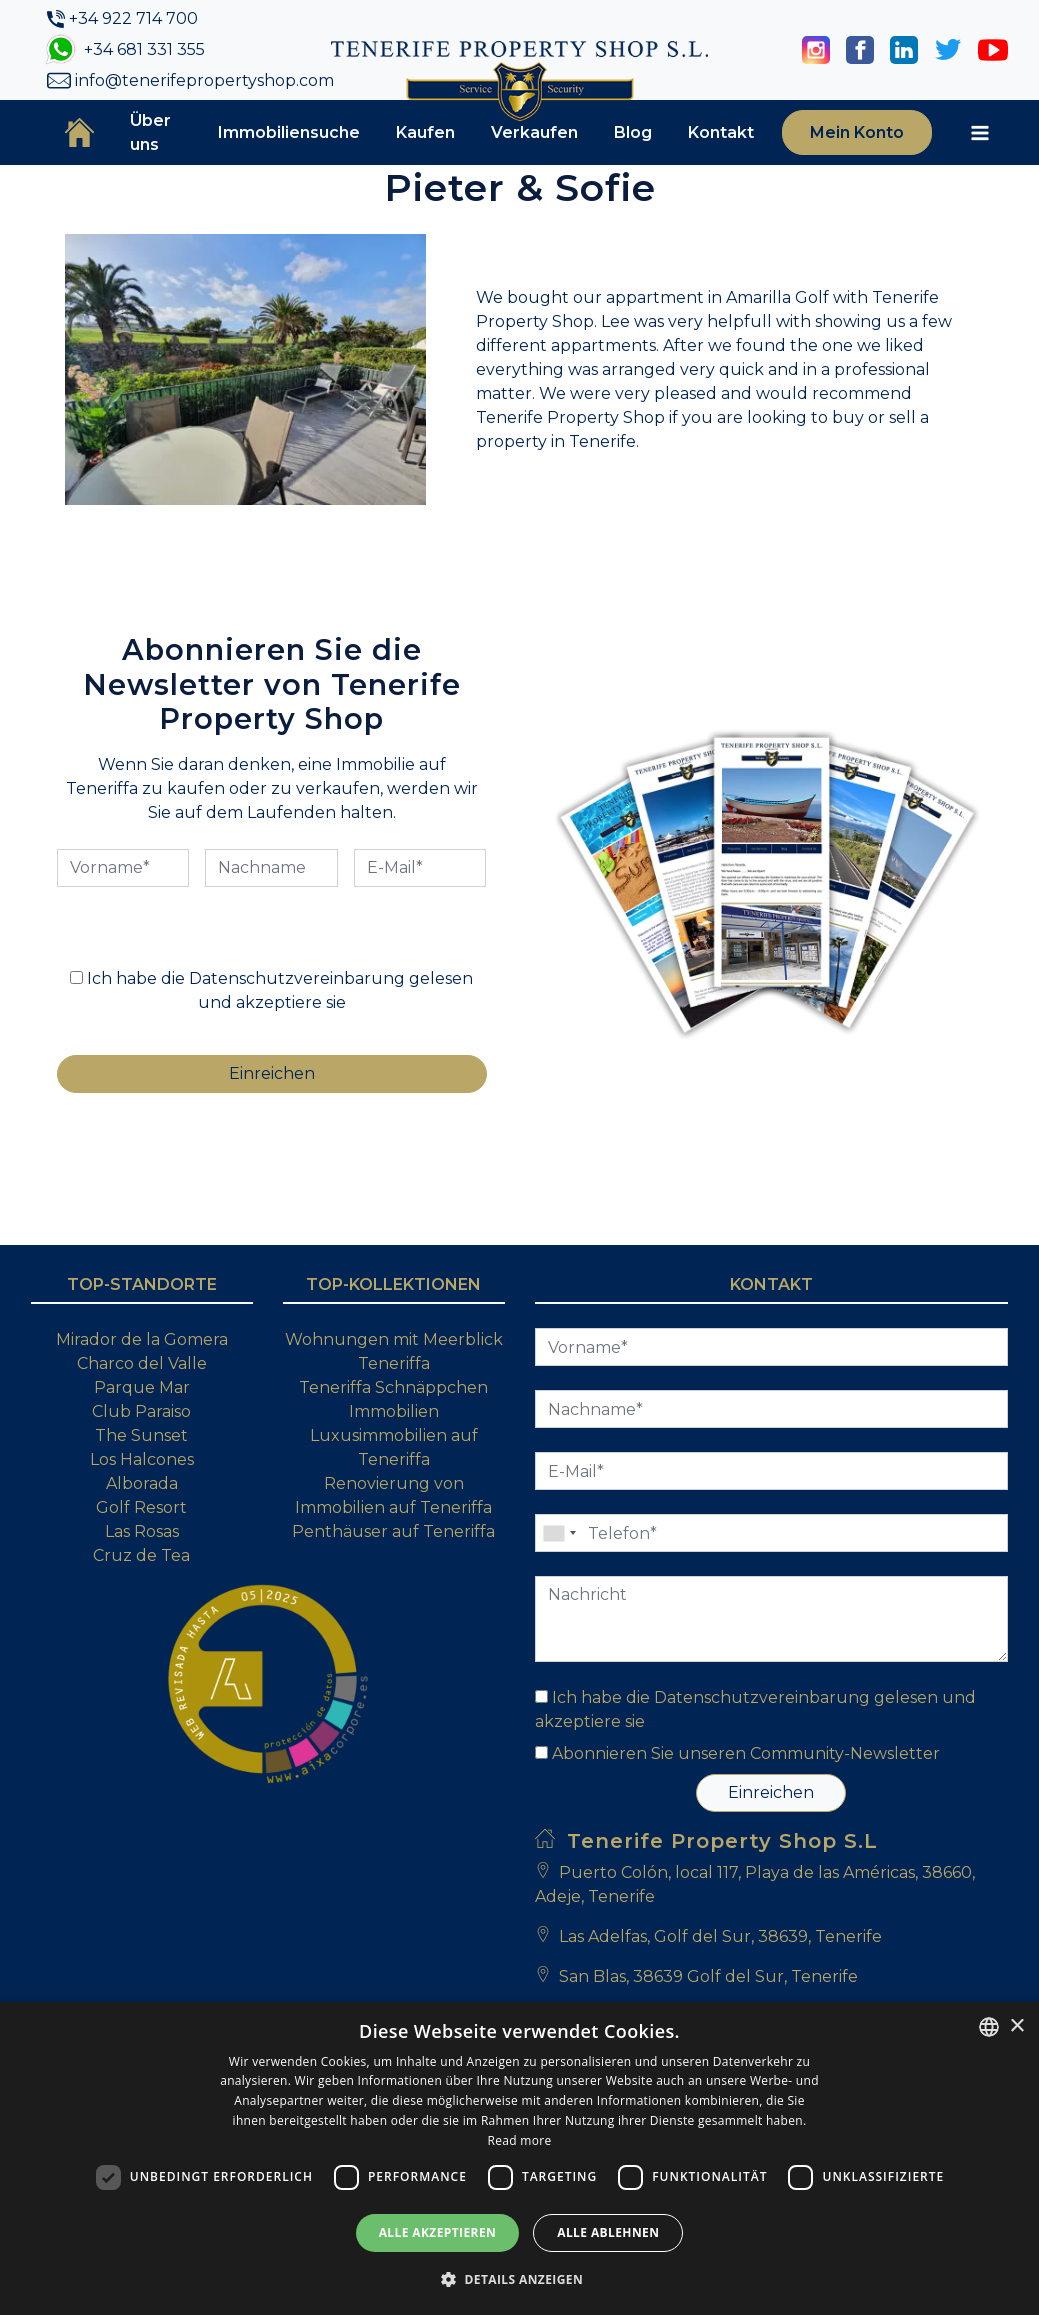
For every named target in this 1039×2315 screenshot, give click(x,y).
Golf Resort (141, 1507)
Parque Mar (142, 1387)
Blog (633, 132)
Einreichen (771, 1792)
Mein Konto (857, 132)
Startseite (79, 132)
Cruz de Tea (141, 1555)
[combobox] (989, 2027)
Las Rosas (142, 1531)
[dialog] (519, 2158)
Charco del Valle (142, 1363)
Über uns (150, 132)
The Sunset (141, 1435)
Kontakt (721, 132)
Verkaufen (534, 132)
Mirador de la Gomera (142, 1339)
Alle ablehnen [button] (608, 2232)
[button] (519, 2279)
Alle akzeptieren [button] (438, 2232)
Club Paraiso (141, 1411)
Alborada (142, 1483)
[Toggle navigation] (980, 133)
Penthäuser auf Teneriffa (393, 1531)
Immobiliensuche (289, 132)
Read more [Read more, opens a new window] (520, 2140)
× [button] (1016, 2026)
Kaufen (425, 132)
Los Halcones (142, 1459)
